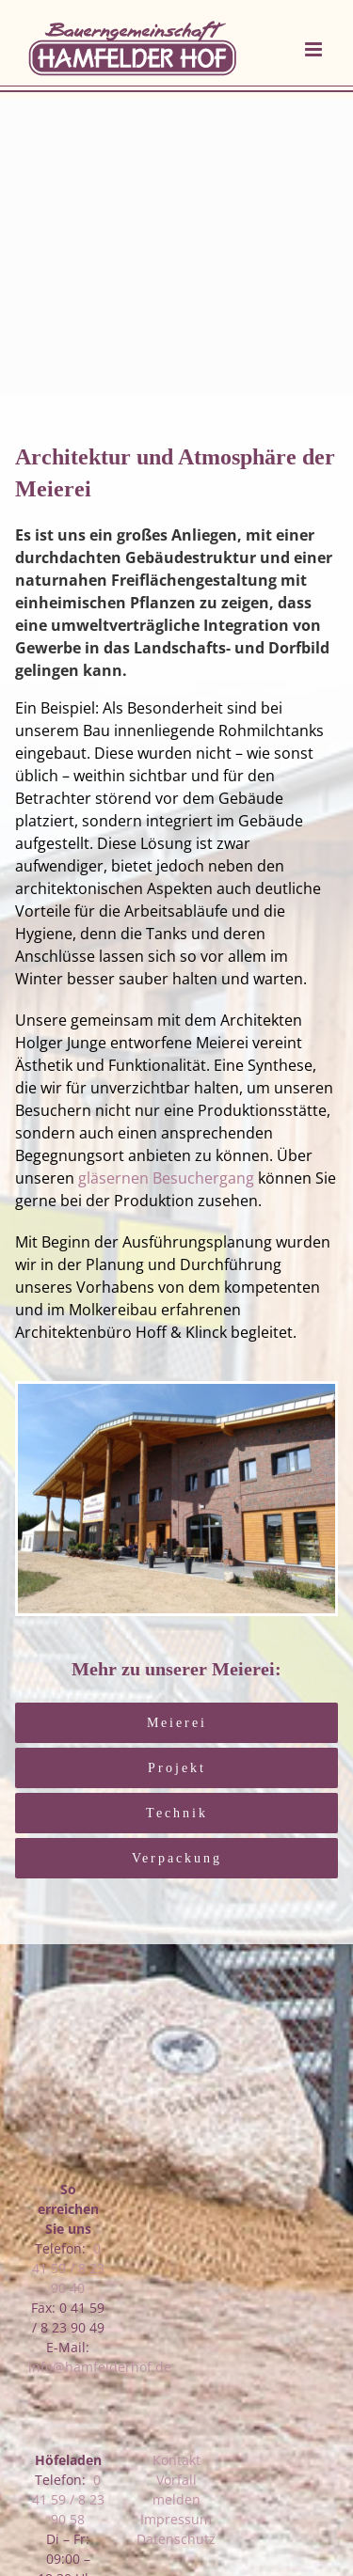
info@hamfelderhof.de (99, 2367)
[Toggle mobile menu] (315, 49)
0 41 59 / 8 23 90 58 (68, 2499)
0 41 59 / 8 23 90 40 (68, 2268)
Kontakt (176, 2460)
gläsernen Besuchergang (166, 1178)
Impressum (176, 2519)
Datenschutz (176, 2539)
